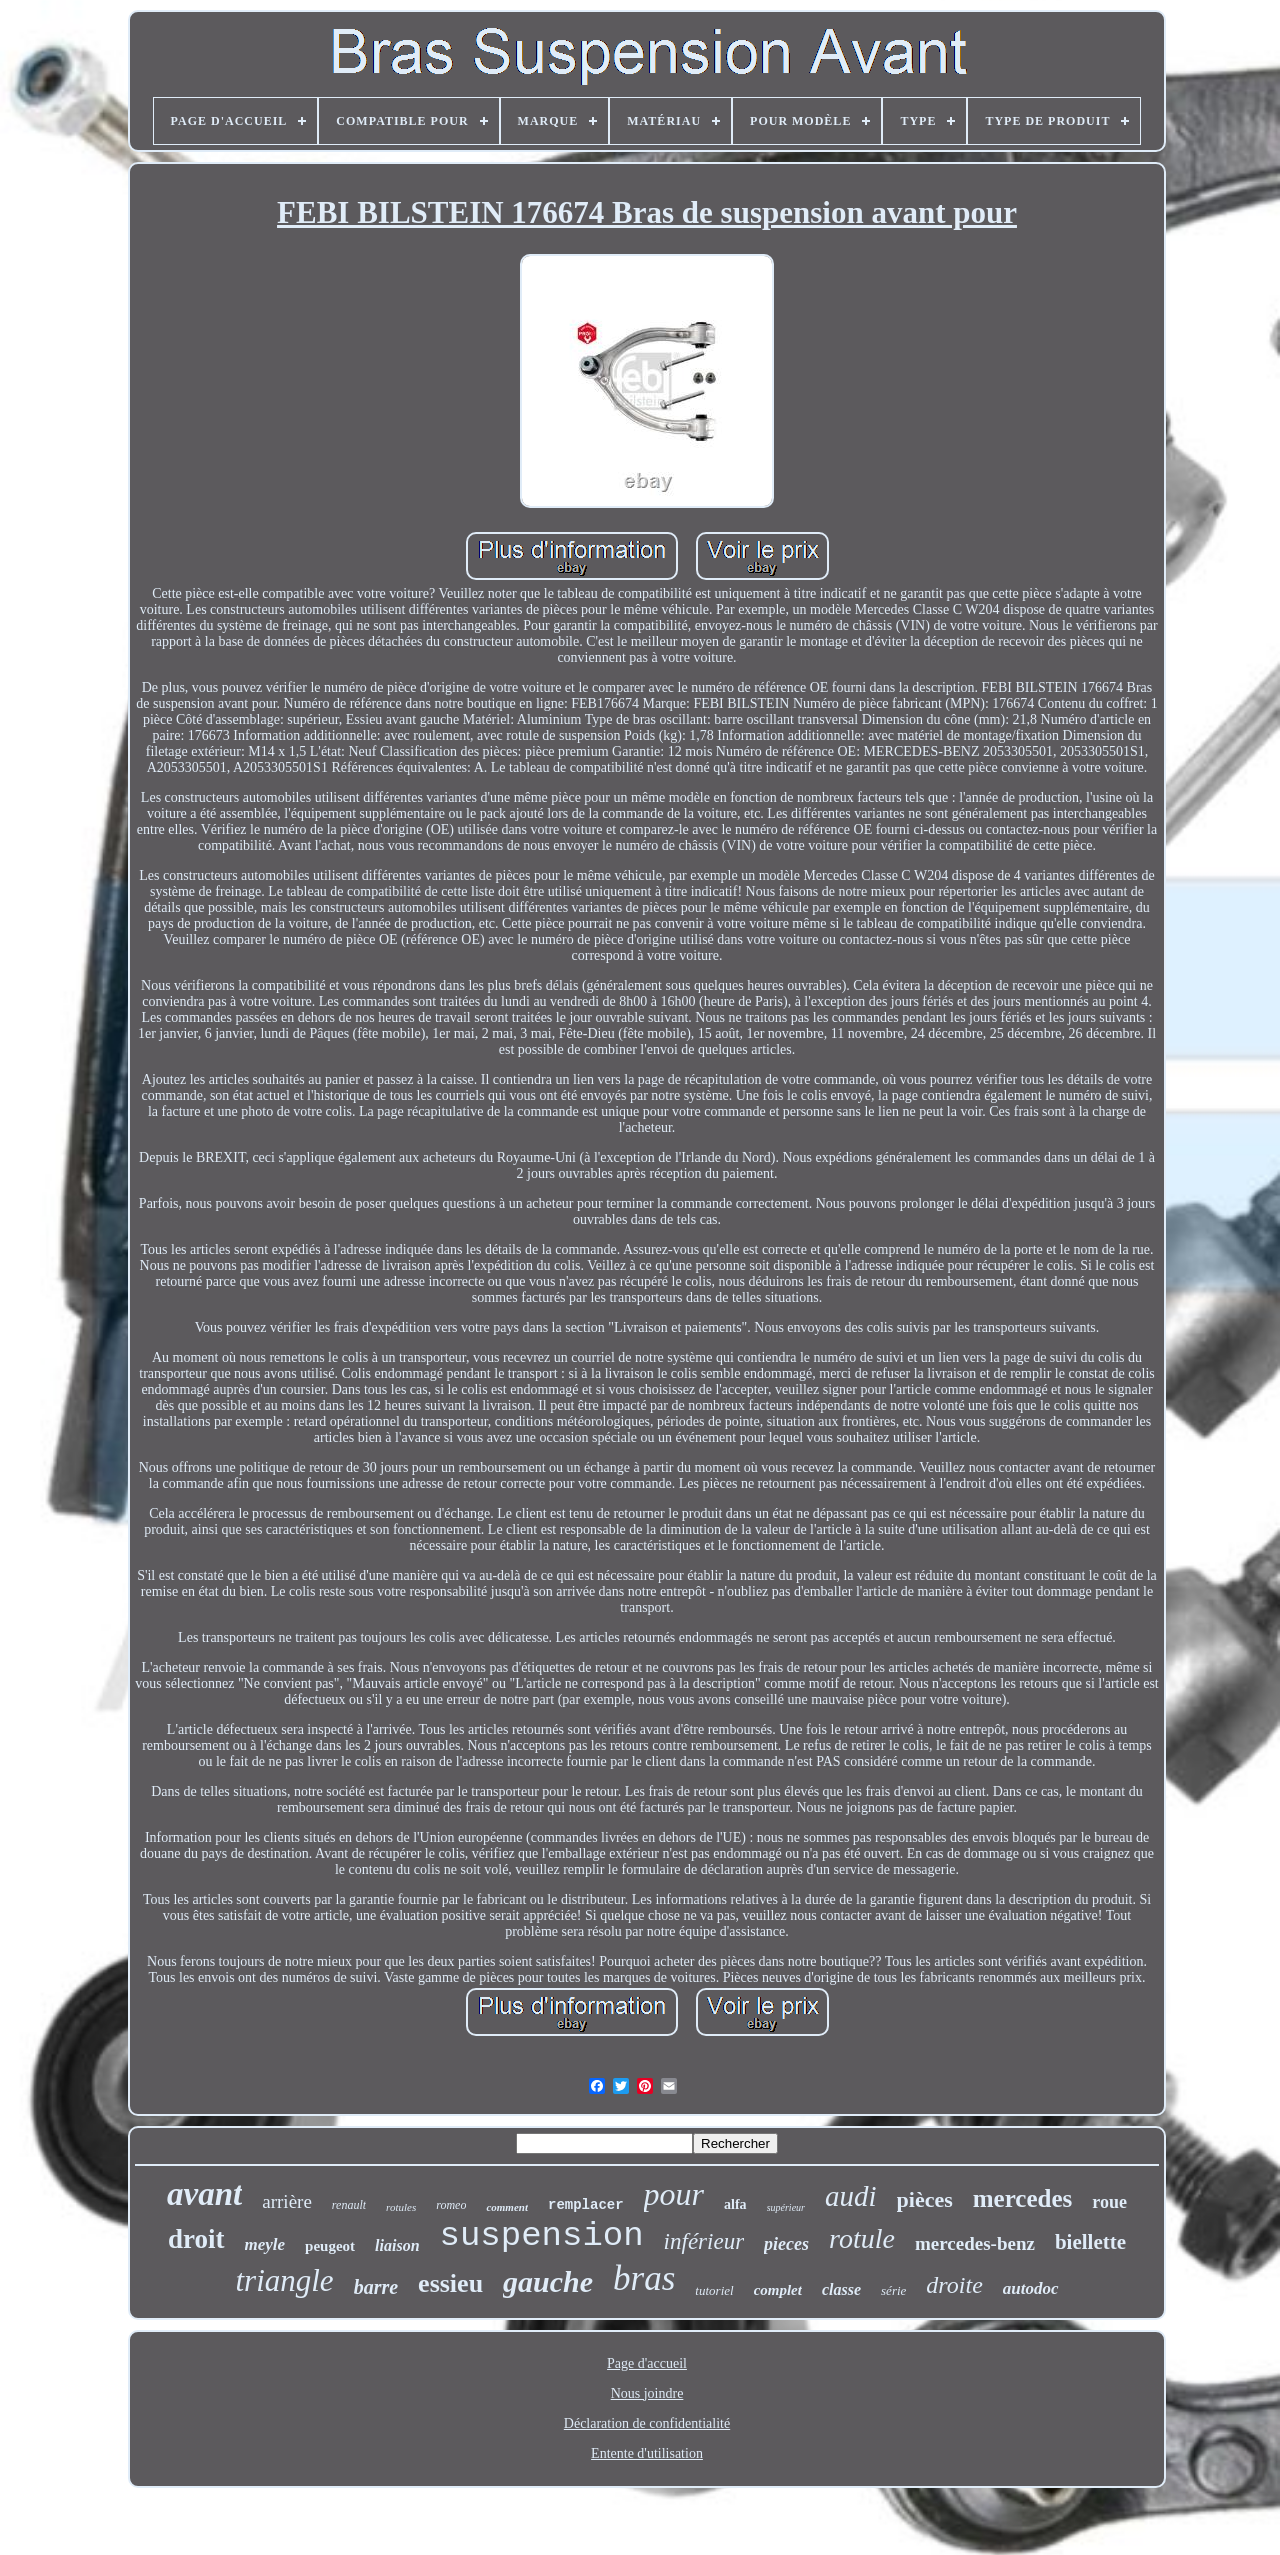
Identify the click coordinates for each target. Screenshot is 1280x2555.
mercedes (1023, 2198)
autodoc (1031, 2288)
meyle (265, 2244)
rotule (862, 2238)
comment (507, 2207)
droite (954, 2285)
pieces (786, 2244)
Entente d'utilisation (647, 2453)
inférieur (704, 2241)
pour (674, 2194)
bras (644, 2278)
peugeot (330, 2246)
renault (349, 2205)
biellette (1090, 2242)
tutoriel (714, 2290)
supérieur (786, 2207)
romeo (451, 2205)
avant (204, 2194)
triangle (284, 2280)
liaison (397, 2245)
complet (778, 2290)
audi (851, 2196)
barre (376, 2287)
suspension (542, 2236)
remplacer (586, 2205)
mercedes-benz (975, 2243)
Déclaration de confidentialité (647, 2423)
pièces (925, 2199)
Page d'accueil (647, 2363)
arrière (287, 2201)
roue (1109, 2202)
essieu (450, 2283)
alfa (735, 2204)
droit (196, 2239)
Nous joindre (647, 2393)
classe (841, 2289)
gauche (548, 2281)
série (893, 2290)
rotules (401, 2207)
